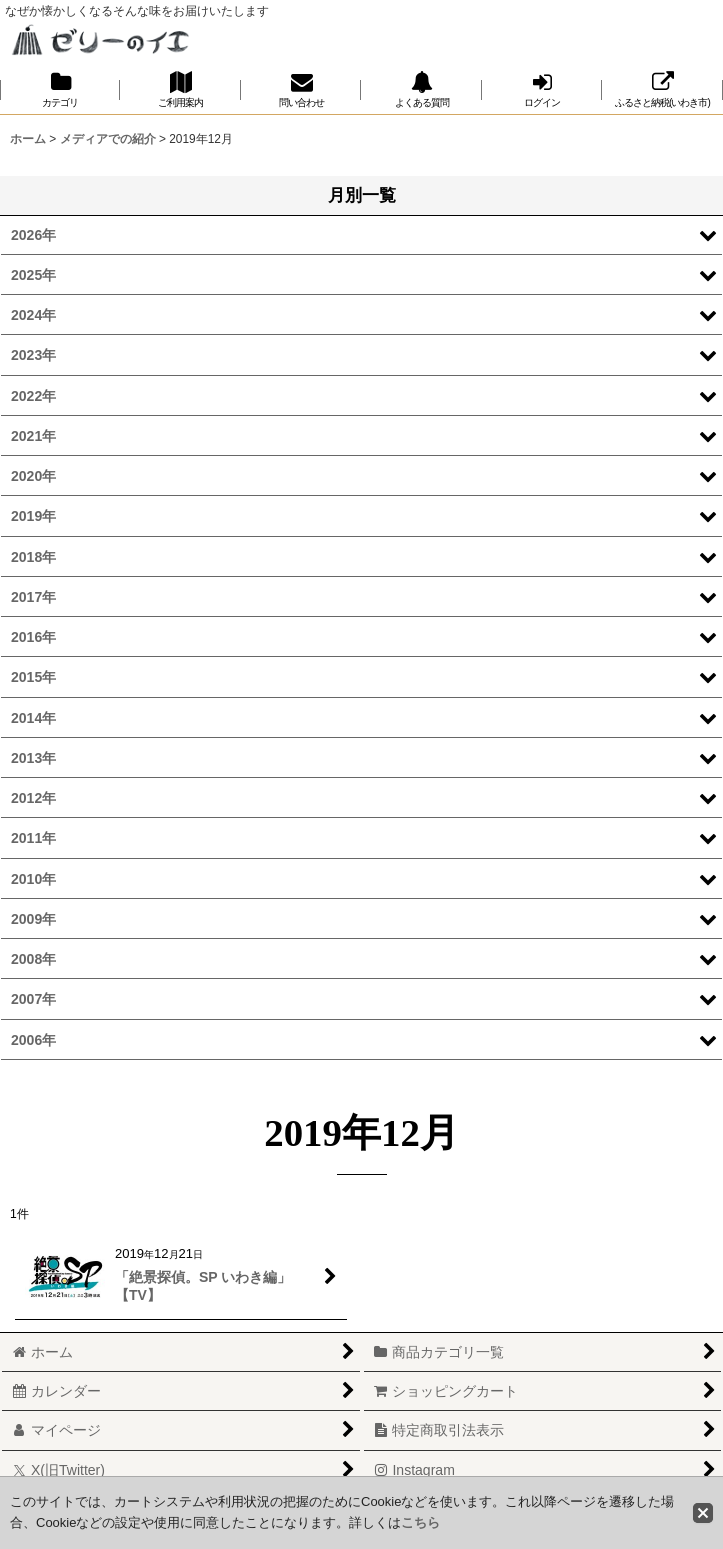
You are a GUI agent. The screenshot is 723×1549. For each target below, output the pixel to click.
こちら (420, 1522)
